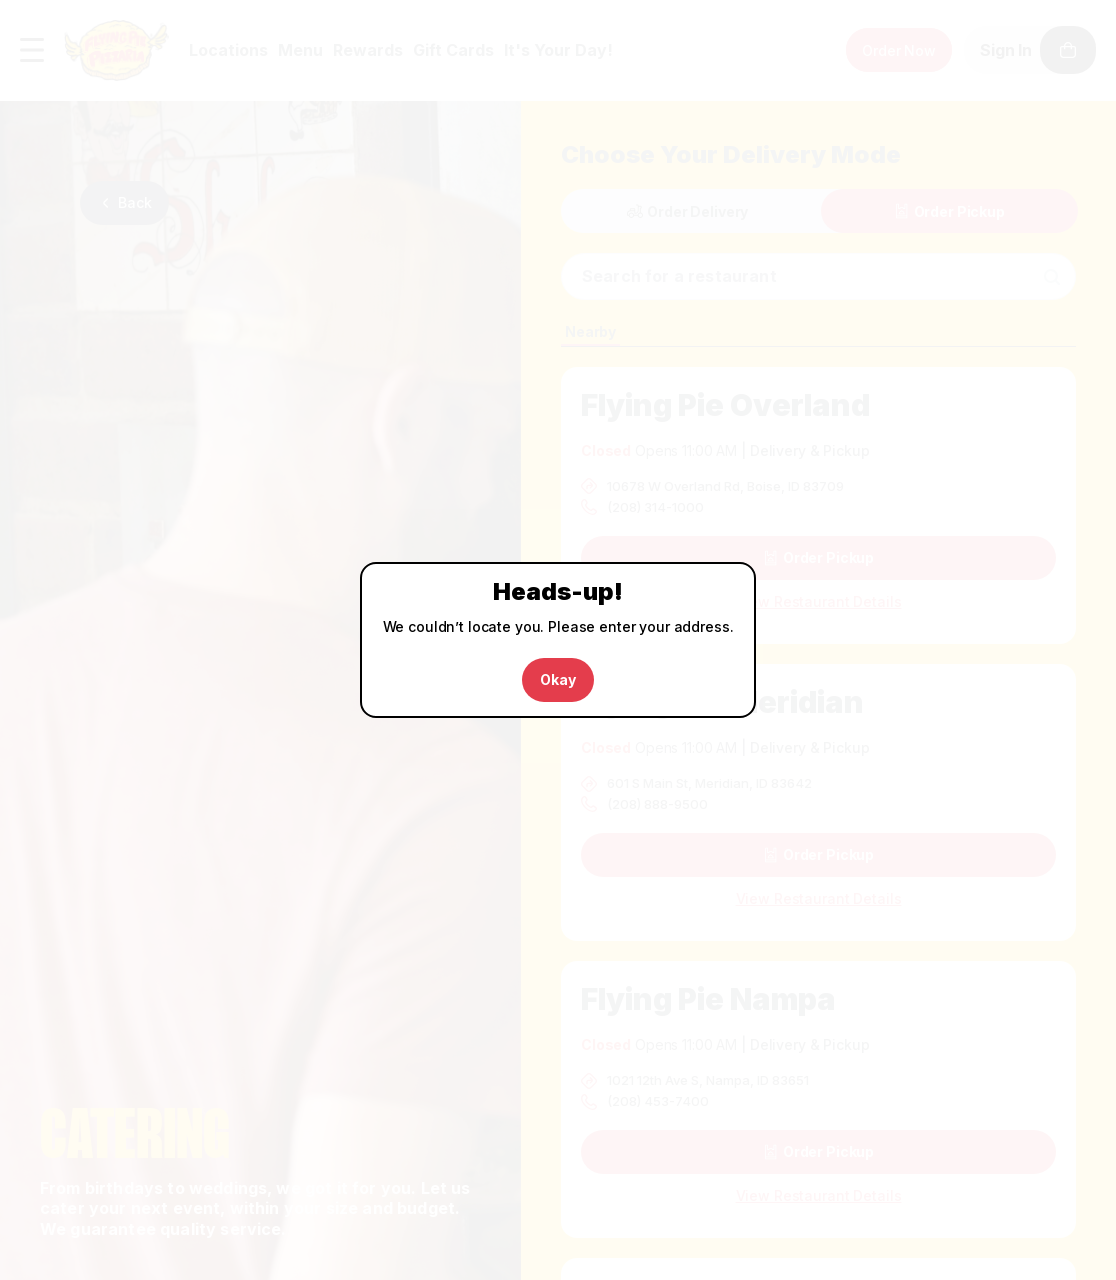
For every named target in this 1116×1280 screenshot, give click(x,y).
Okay (557, 679)
